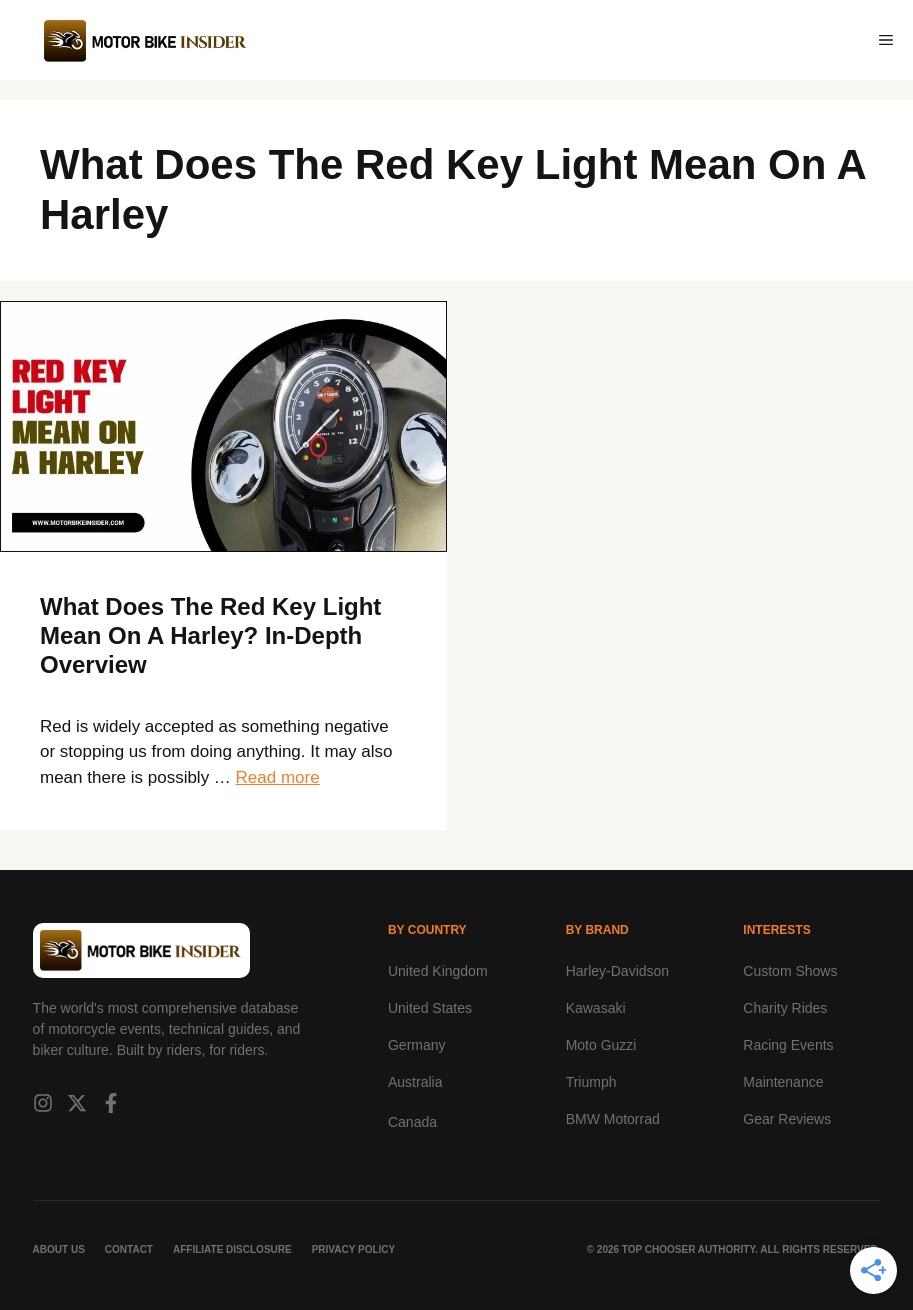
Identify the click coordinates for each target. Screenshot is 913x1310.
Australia (415, 1082)
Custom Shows (790, 971)
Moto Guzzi (601, 1045)
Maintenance (783, 1082)
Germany (417, 1045)
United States (430, 1008)
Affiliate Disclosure (232, 1249)
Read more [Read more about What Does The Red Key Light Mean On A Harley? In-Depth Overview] (278, 777)
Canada (412, 1122)
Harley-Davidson (617, 971)
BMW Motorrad (613, 1119)
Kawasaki (596, 1008)
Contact (129, 1249)
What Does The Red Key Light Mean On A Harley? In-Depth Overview (210, 635)
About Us (59, 1249)
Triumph (591, 1082)
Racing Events (788, 1045)
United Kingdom (438, 971)
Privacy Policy (354, 1249)
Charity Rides (785, 1008)
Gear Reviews (787, 1119)
